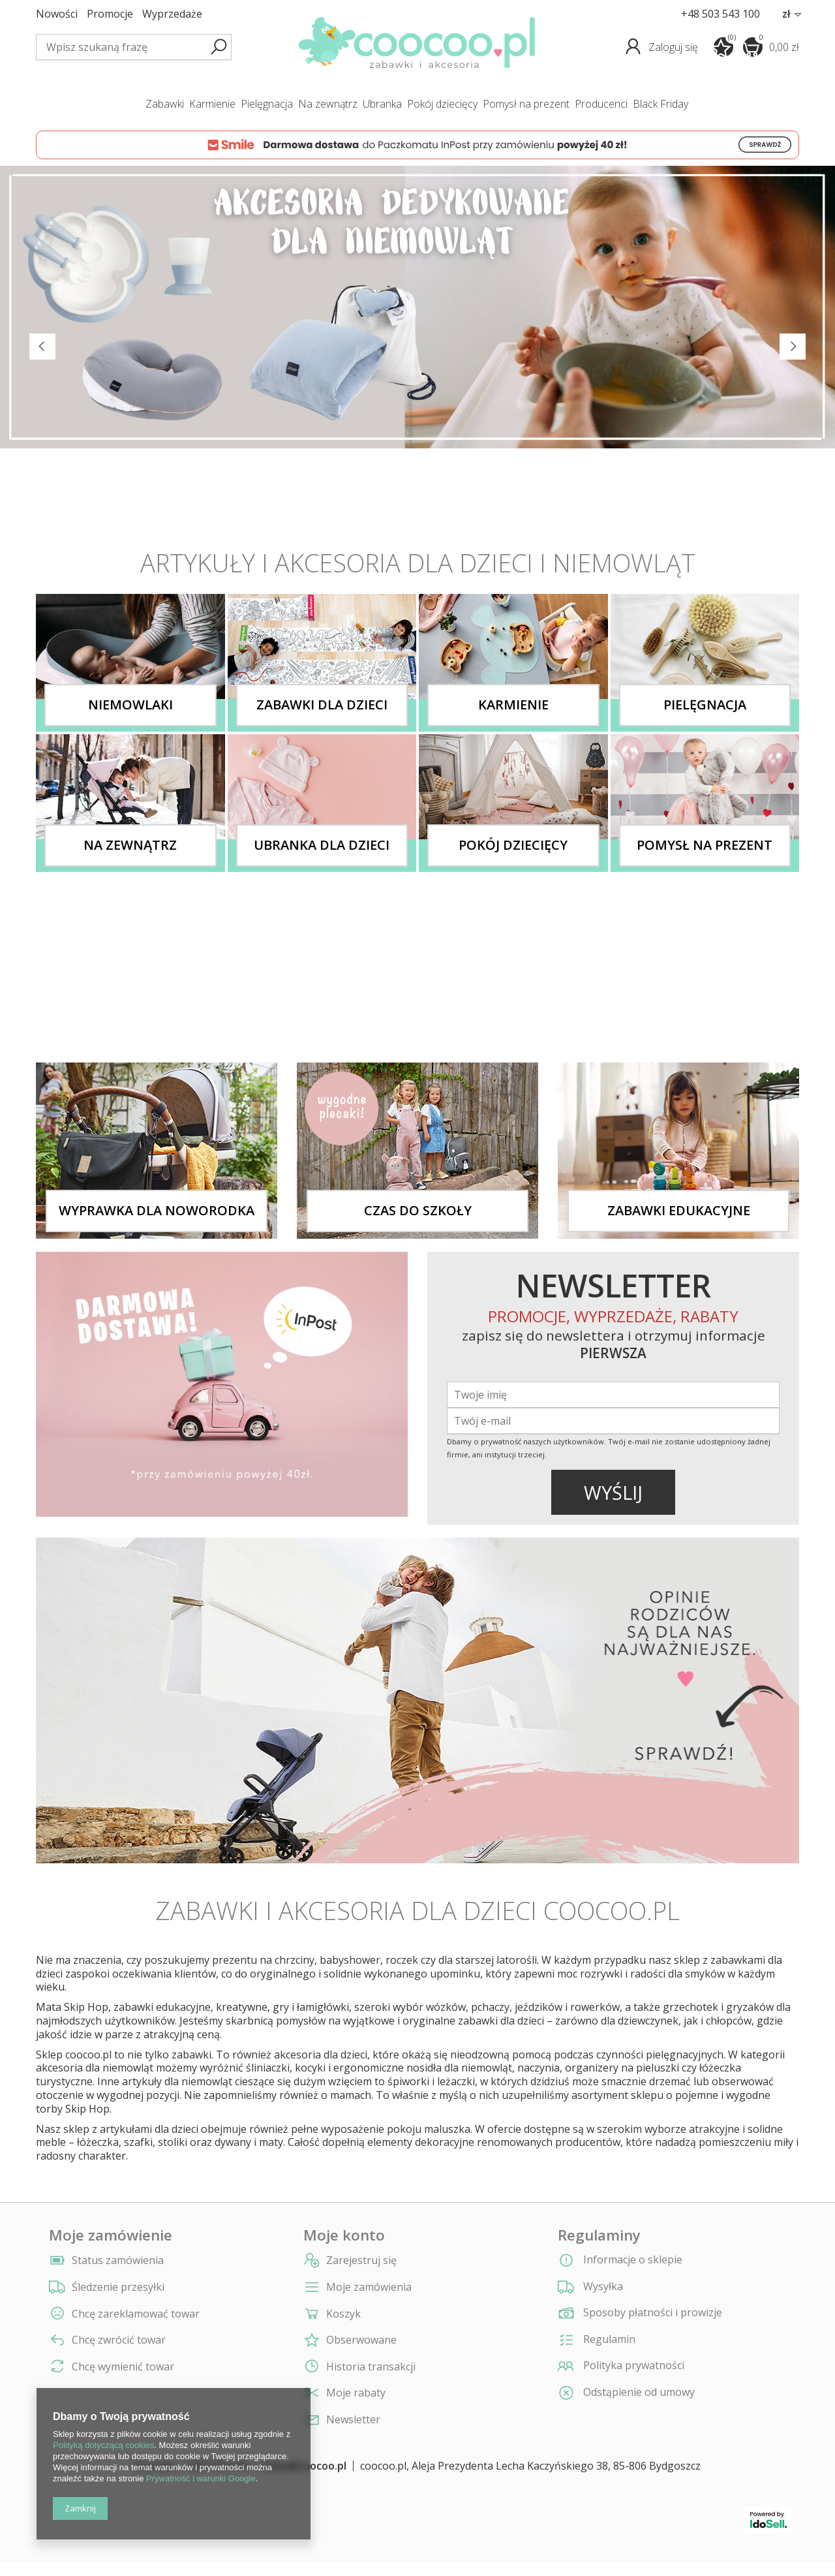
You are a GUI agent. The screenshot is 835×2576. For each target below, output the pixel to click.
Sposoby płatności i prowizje (640, 2313)
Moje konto (344, 2235)
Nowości (57, 14)
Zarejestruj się (361, 2260)
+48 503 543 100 (720, 14)
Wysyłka (590, 2287)
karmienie (212, 104)
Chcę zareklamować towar (136, 2314)
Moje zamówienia (369, 2287)
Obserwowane (361, 2340)
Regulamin (596, 2340)
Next (793, 347)
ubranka (382, 104)
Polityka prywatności (621, 2366)
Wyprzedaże (172, 14)
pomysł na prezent (526, 104)
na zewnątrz (327, 104)
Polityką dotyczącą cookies (103, 2445)
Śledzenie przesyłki (118, 2287)
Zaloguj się (674, 47)
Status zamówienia (118, 2260)
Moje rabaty (356, 2393)
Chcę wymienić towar (123, 2367)
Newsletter (353, 2419)
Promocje (110, 14)
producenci (601, 104)
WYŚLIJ (613, 1492)
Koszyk (343, 2314)
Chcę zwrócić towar (119, 2340)
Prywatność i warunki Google (201, 2478)
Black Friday (660, 104)
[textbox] (134, 47)
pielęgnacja (267, 104)
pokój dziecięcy (442, 104)
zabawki (164, 104)
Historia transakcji (371, 2367)
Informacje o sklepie (620, 2260)
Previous (42, 347)
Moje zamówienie (110, 2235)
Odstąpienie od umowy (626, 2393)
